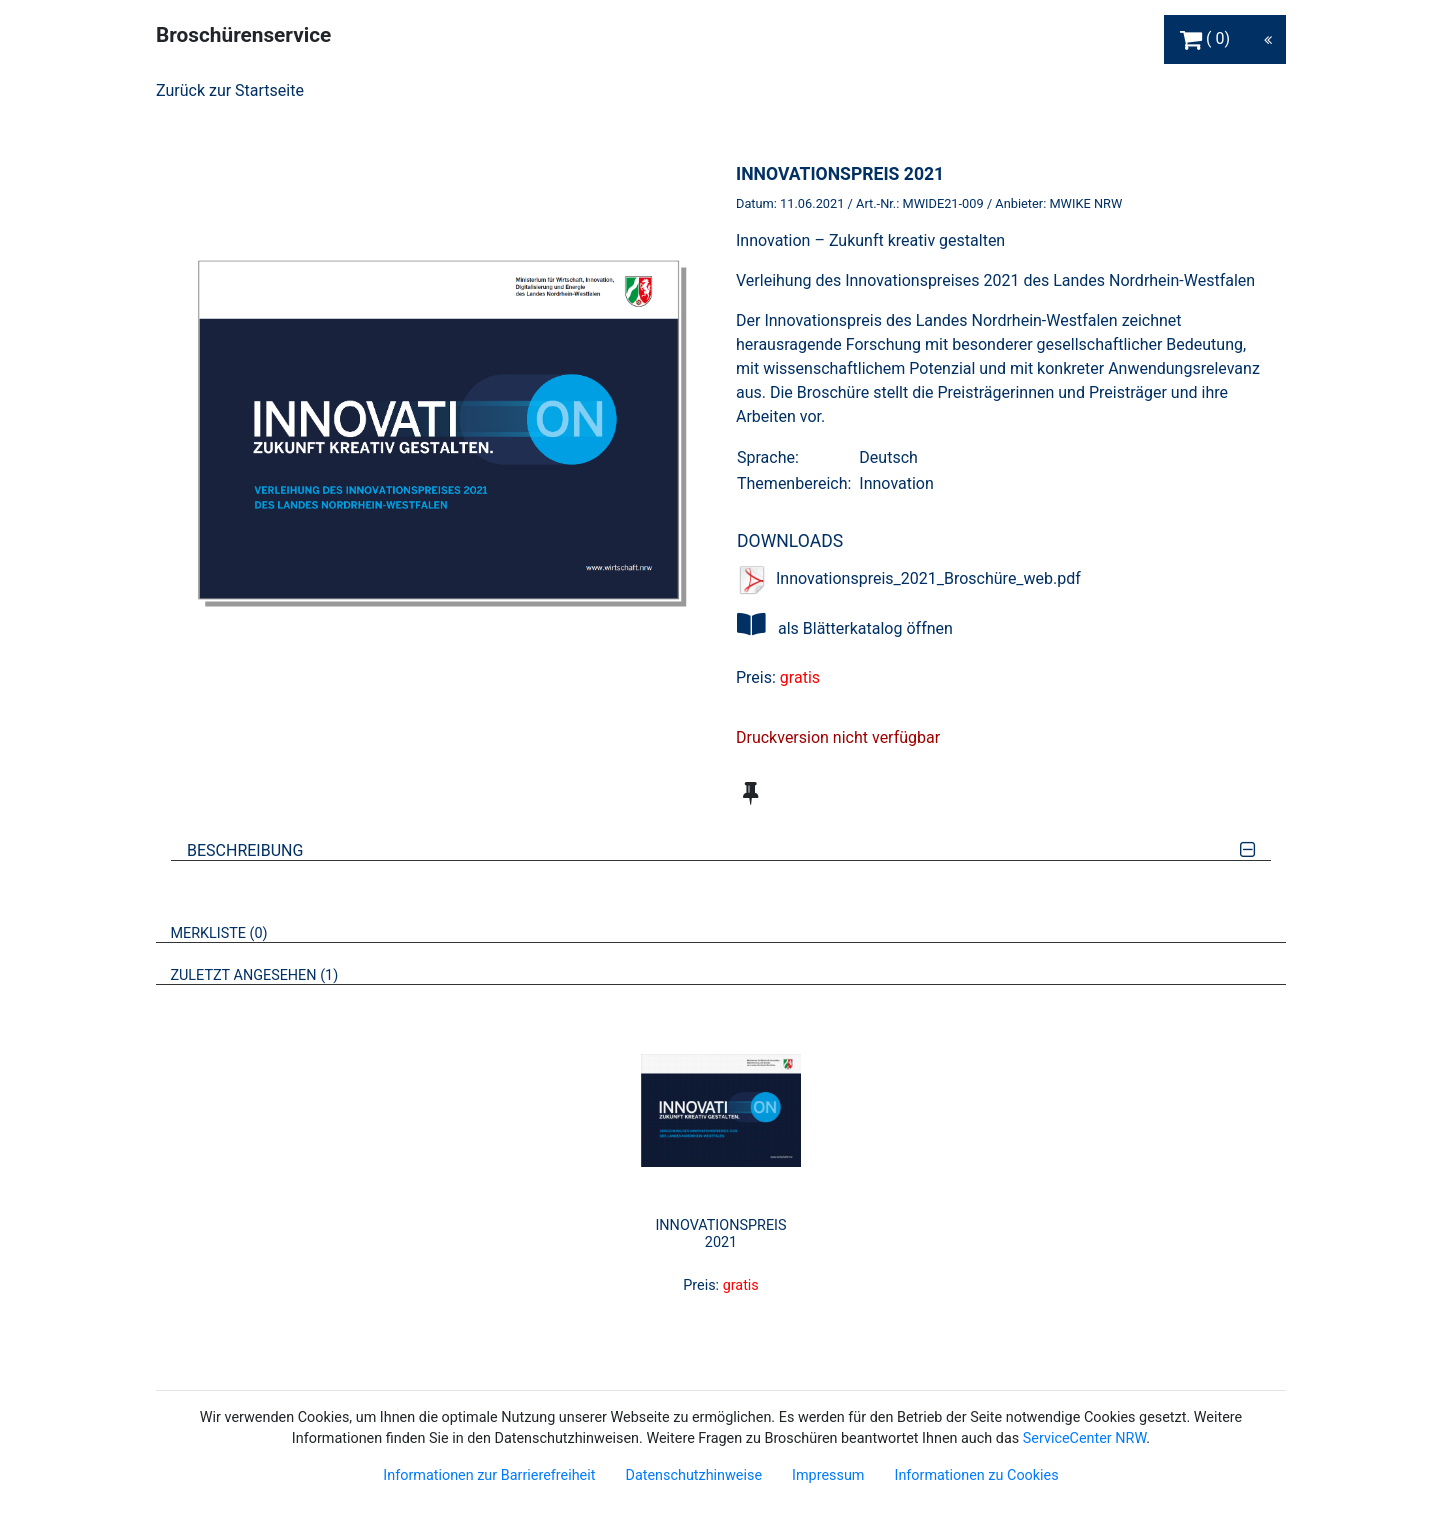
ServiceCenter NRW (1085, 1438)
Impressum (828, 1475)
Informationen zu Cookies (976, 1475)
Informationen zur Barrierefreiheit (489, 1475)
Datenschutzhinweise (693, 1475)
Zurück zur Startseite (230, 90)
